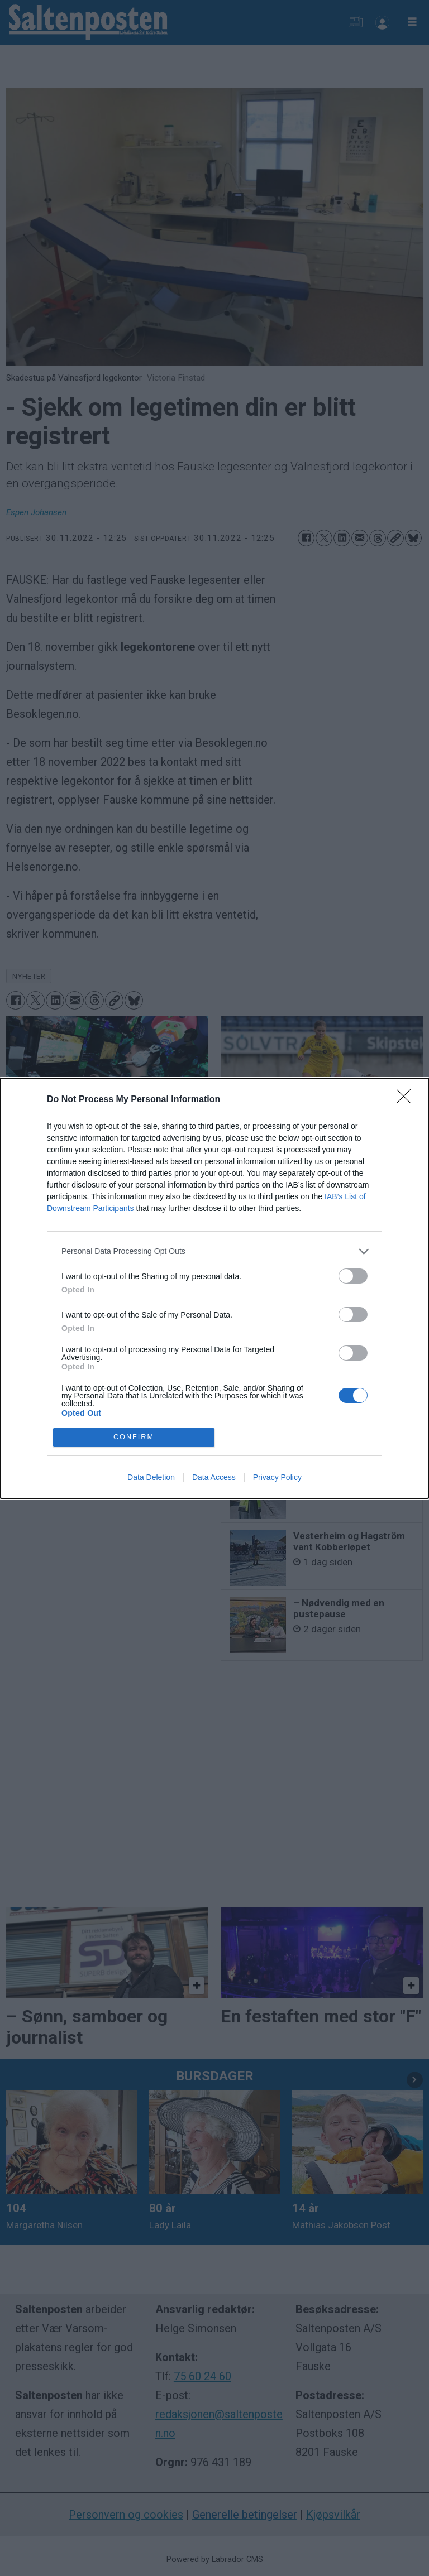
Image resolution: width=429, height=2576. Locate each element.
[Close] (407, 1100)
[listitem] (214, 1251)
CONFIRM (134, 1437)
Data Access (214, 1477)
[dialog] (214, 1288)
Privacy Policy (277, 1477)
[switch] (353, 1276)
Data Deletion (151, 1477)
